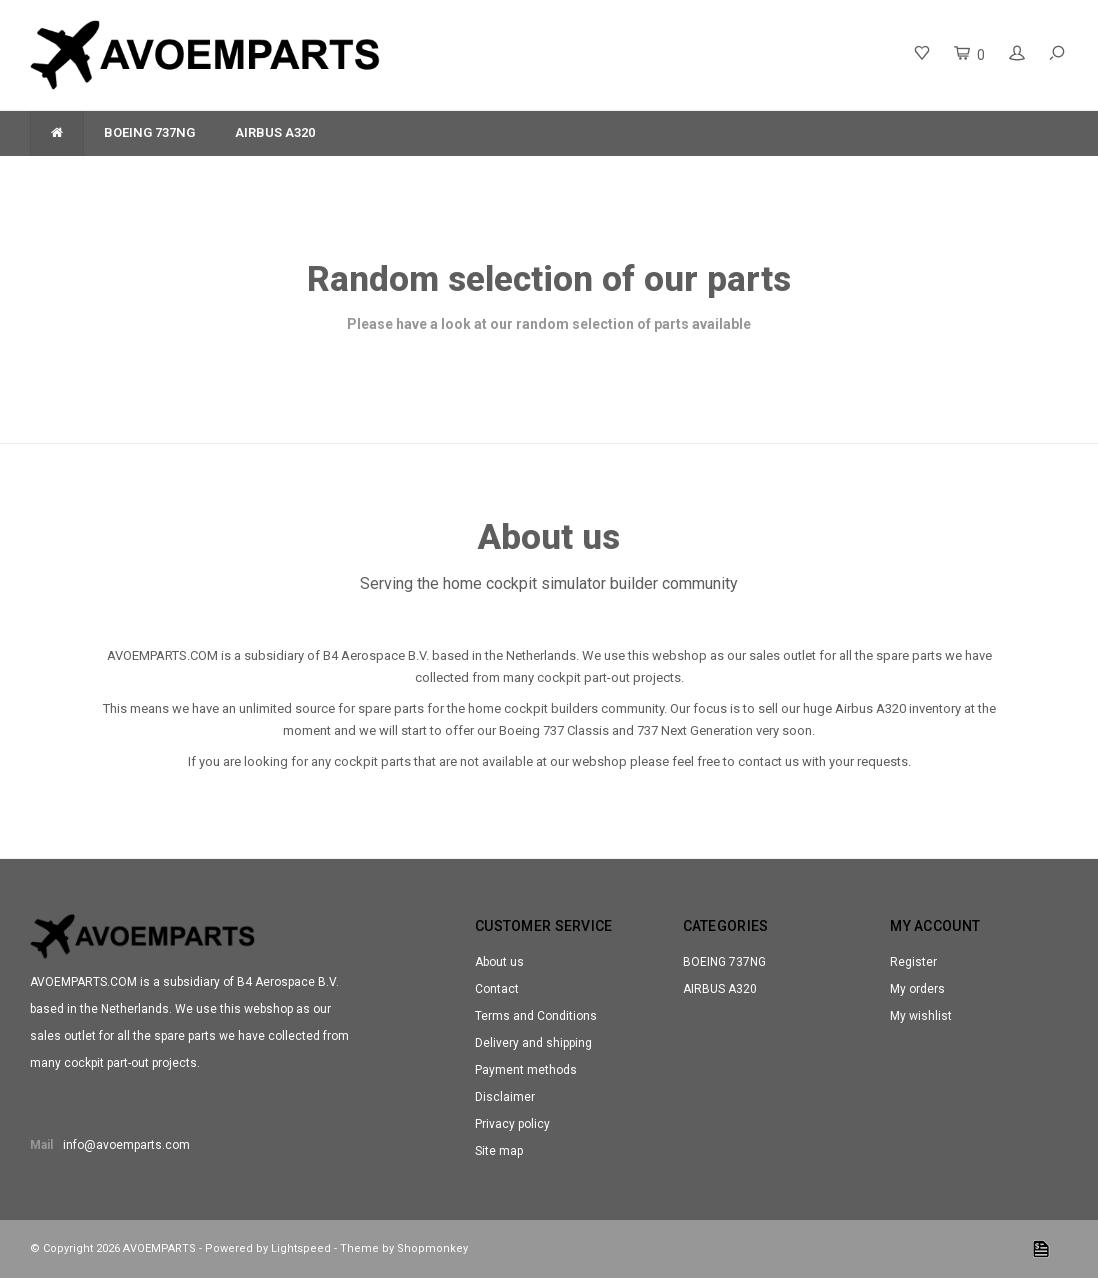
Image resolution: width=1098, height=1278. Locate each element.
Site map (499, 1151)
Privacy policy (512, 1124)
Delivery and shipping (533, 1043)
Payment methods (526, 1070)
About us (499, 962)
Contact (497, 989)
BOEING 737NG (149, 132)
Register (913, 962)
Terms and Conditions (536, 1016)
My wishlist (921, 1016)
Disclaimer (505, 1097)
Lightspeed (301, 1248)
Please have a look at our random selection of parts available (549, 324)
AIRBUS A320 (275, 132)
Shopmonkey (432, 1248)
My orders (917, 989)
